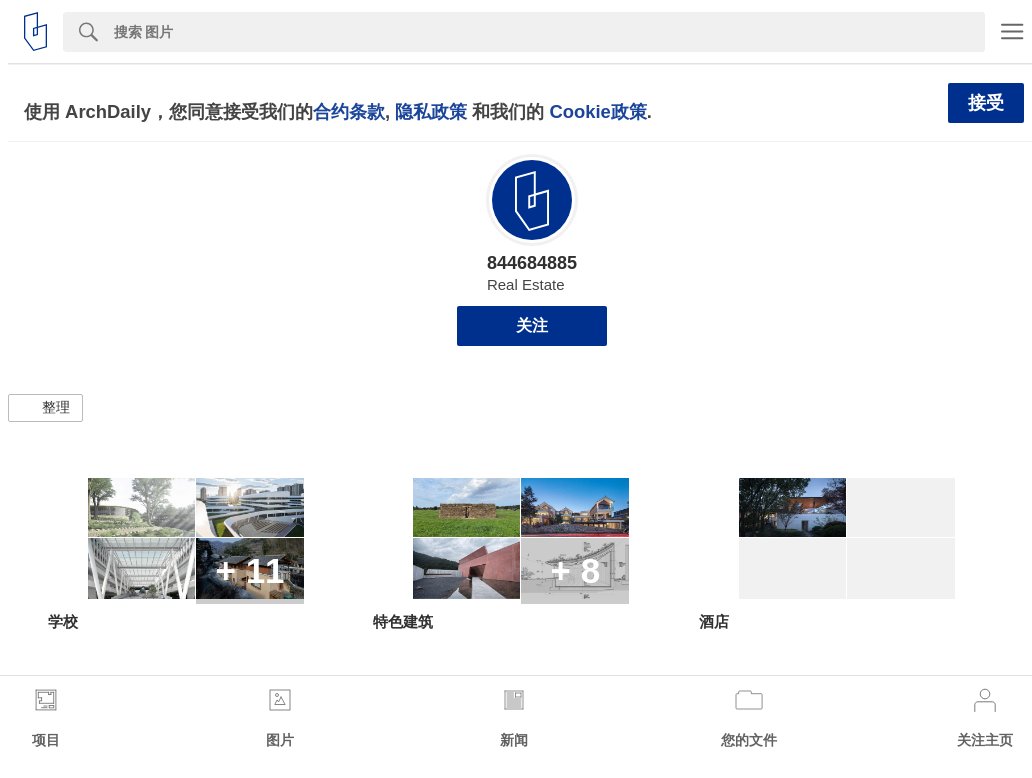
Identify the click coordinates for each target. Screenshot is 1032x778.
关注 (532, 325)
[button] (45, 408)
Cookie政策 (597, 111)
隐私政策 (431, 111)
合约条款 (349, 111)
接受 (986, 103)
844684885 (532, 263)
